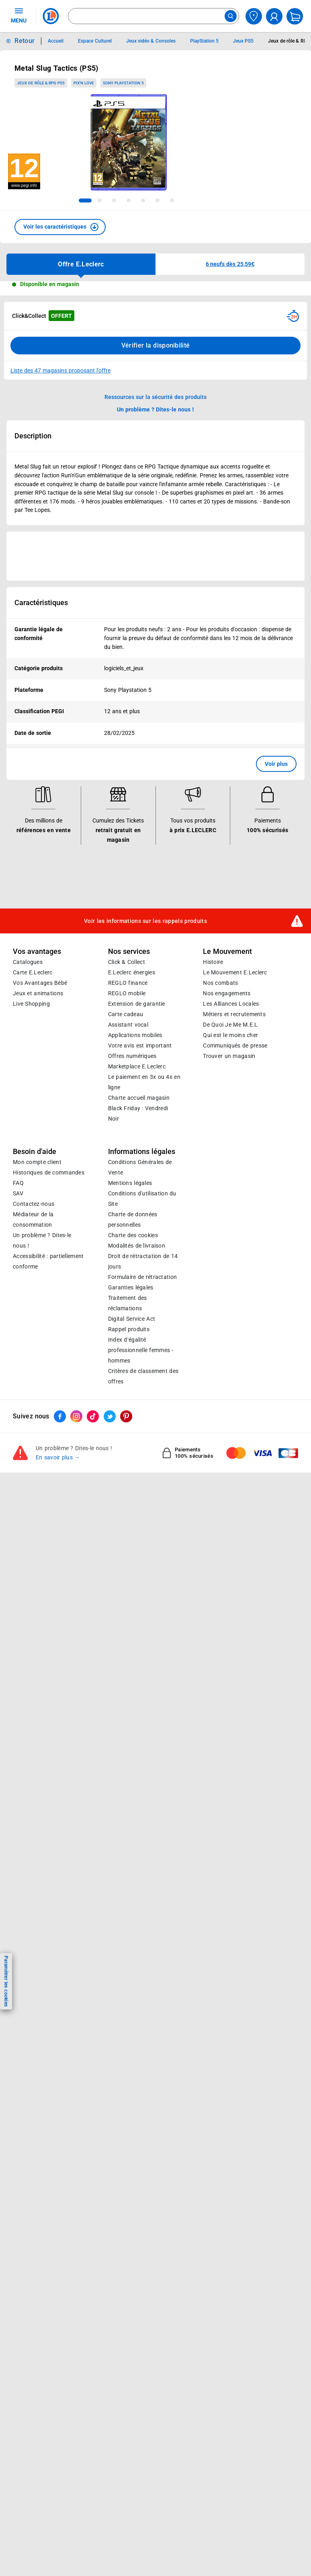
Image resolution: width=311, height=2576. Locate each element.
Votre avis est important (140, 1045)
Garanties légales (130, 1287)
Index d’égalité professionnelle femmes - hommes (141, 1350)
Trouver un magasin (229, 1056)
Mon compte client (37, 1162)
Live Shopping (31, 1004)
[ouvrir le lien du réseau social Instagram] (76, 1417)
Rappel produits (128, 1329)
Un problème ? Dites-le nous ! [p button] (155, 409)
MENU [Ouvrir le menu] (19, 15)
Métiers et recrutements (234, 1014)
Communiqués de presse (235, 1045)
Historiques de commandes (48, 1172)
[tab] (85, 200)
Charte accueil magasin (139, 1098)
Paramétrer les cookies (6, 1981)
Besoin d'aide (34, 1152)
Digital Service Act (132, 1319)
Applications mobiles (135, 1035)
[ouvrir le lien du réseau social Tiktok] (93, 1417)
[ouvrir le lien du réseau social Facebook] (60, 1417)
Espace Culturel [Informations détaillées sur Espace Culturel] (94, 41)
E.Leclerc (137, 1066)
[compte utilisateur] (274, 16)
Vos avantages (37, 951)
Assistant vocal (128, 1024)
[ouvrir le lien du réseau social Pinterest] (126, 1417)
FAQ (18, 1183)
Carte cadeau (125, 1014)
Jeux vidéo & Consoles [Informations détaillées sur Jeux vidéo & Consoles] (151, 41)
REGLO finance (128, 983)
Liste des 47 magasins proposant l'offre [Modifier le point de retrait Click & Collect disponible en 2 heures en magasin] (60, 370)
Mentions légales (130, 1183)
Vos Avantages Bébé (40, 983)
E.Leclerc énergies (131, 972)
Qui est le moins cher (230, 1035)
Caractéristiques (41, 603)
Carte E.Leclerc (32, 972)
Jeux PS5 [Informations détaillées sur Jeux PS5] (243, 41)
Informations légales (141, 1152)
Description (32, 436)
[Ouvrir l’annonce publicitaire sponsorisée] (155, 556)
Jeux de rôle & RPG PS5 (41, 83)
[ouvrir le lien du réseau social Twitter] (110, 1417)
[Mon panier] (294, 16)
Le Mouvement (227, 951)
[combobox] (153, 16)
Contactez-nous (33, 1204)
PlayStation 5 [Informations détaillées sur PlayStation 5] (204, 41)
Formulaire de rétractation (142, 1277)
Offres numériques (132, 1056)
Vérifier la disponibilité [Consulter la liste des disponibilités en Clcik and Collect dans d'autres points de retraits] (155, 345)
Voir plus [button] (276, 764)
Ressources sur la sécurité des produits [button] (155, 397)
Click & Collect (126, 962)
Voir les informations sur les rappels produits (145, 921)
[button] (60, 227)
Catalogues (28, 962)
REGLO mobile (127, 993)
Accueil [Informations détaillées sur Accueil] (55, 41)
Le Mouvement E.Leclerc (235, 972)
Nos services (129, 951)
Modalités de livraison (136, 1245)
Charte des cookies (133, 1235)
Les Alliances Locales (231, 1004)
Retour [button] (24, 40)
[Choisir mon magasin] (254, 16)
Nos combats (220, 983)
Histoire (213, 962)
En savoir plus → (58, 1458)
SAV (18, 1193)
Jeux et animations (38, 993)
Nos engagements (226, 993)
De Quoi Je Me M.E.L (230, 1024)
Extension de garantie (136, 1004)
